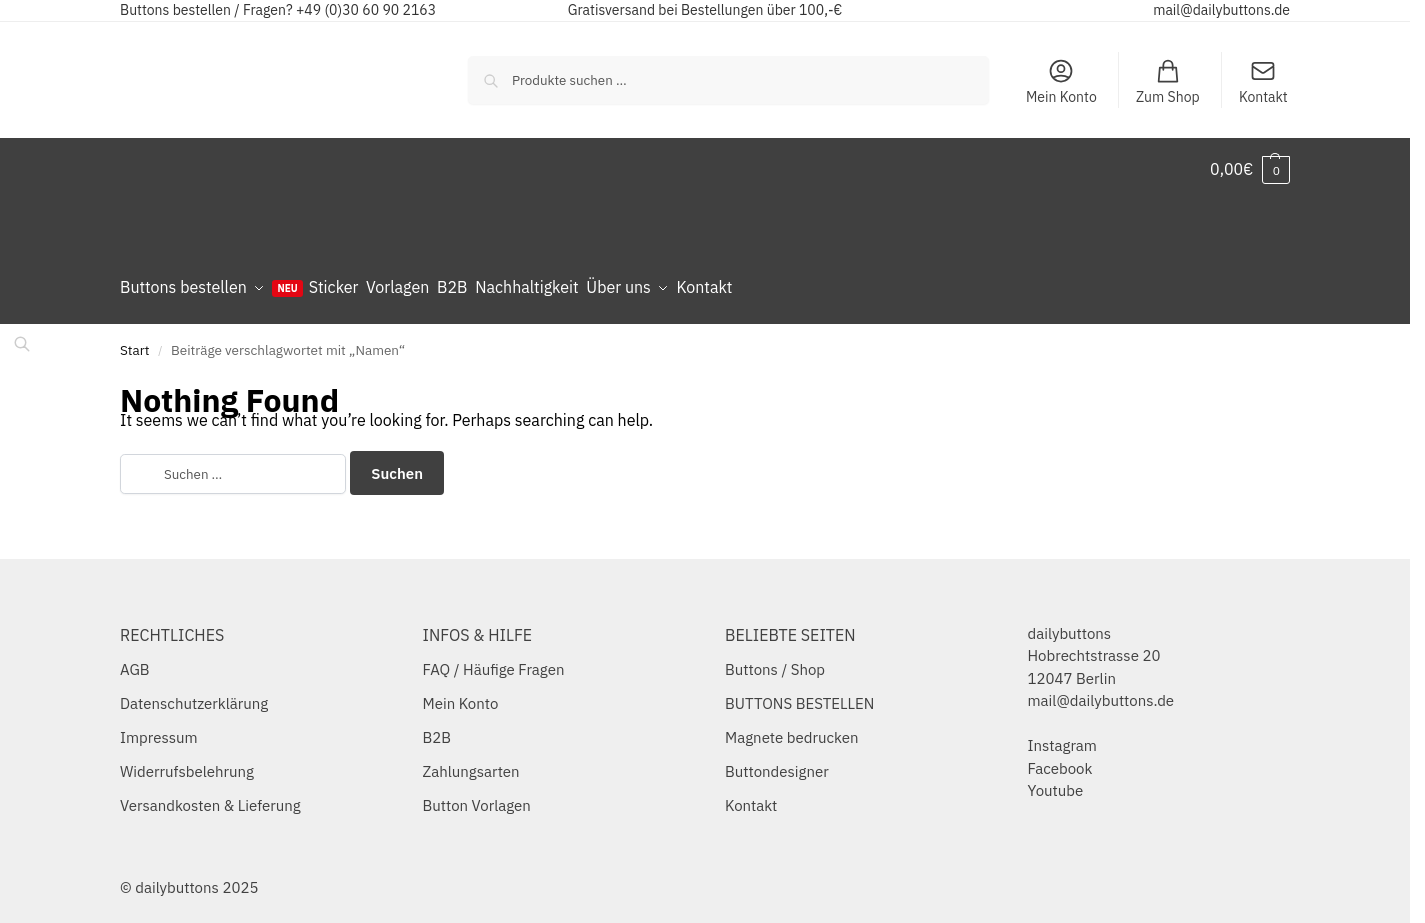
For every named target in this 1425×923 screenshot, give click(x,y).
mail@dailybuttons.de (1221, 10)
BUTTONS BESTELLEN (799, 695)
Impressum (159, 729)
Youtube (1056, 782)
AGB (135, 661)
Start (135, 341)
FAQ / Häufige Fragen (494, 661)
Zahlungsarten (471, 763)
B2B (437, 729)
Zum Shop (1168, 81)
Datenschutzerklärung (194, 695)
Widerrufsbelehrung (187, 763)
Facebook (1060, 759)
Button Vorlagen (477, 797)
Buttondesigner (777, 763)
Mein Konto (1061, 81)
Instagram (1062, 737)
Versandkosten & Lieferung (210, 797)
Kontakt (1263, 81)
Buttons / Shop (775, 661)
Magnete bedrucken (791, 729)
